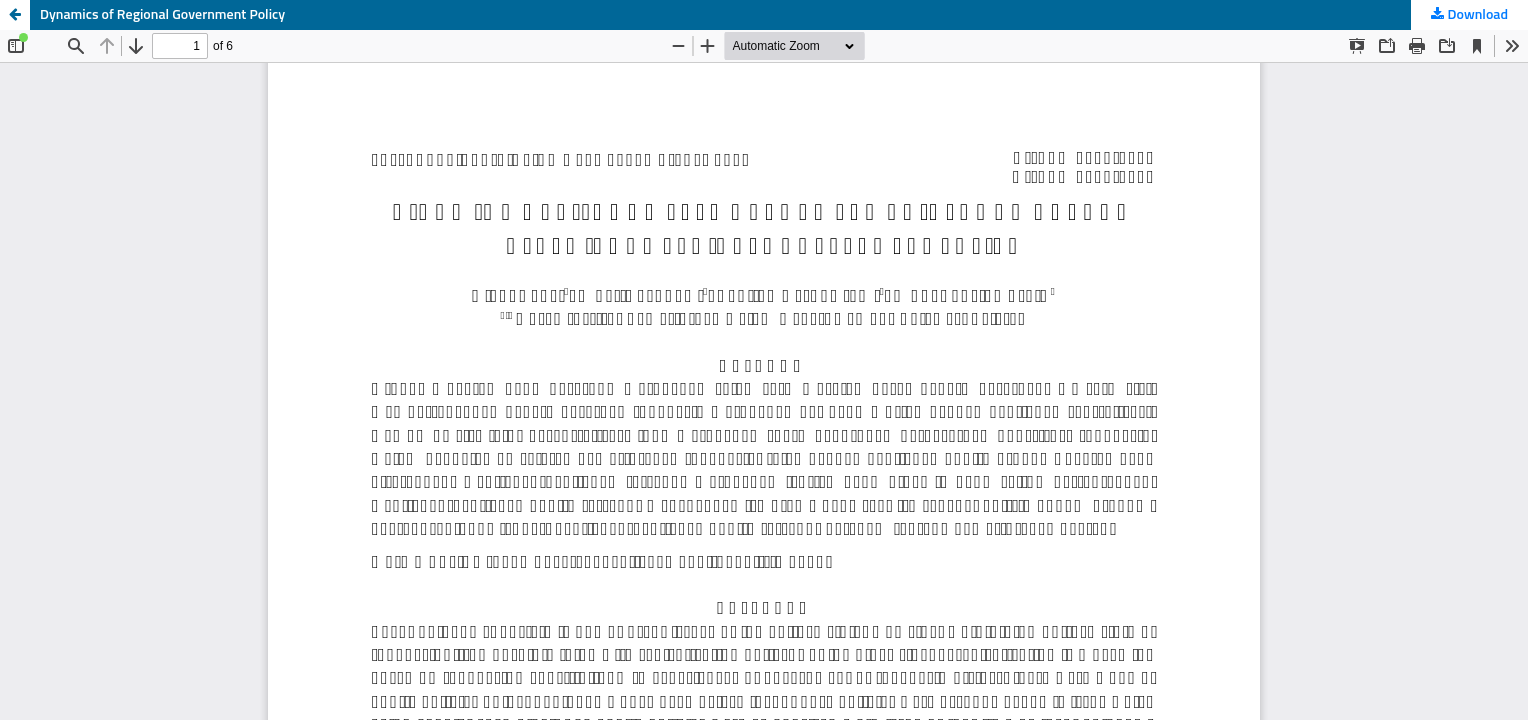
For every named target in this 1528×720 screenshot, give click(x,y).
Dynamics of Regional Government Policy (162, 15)
